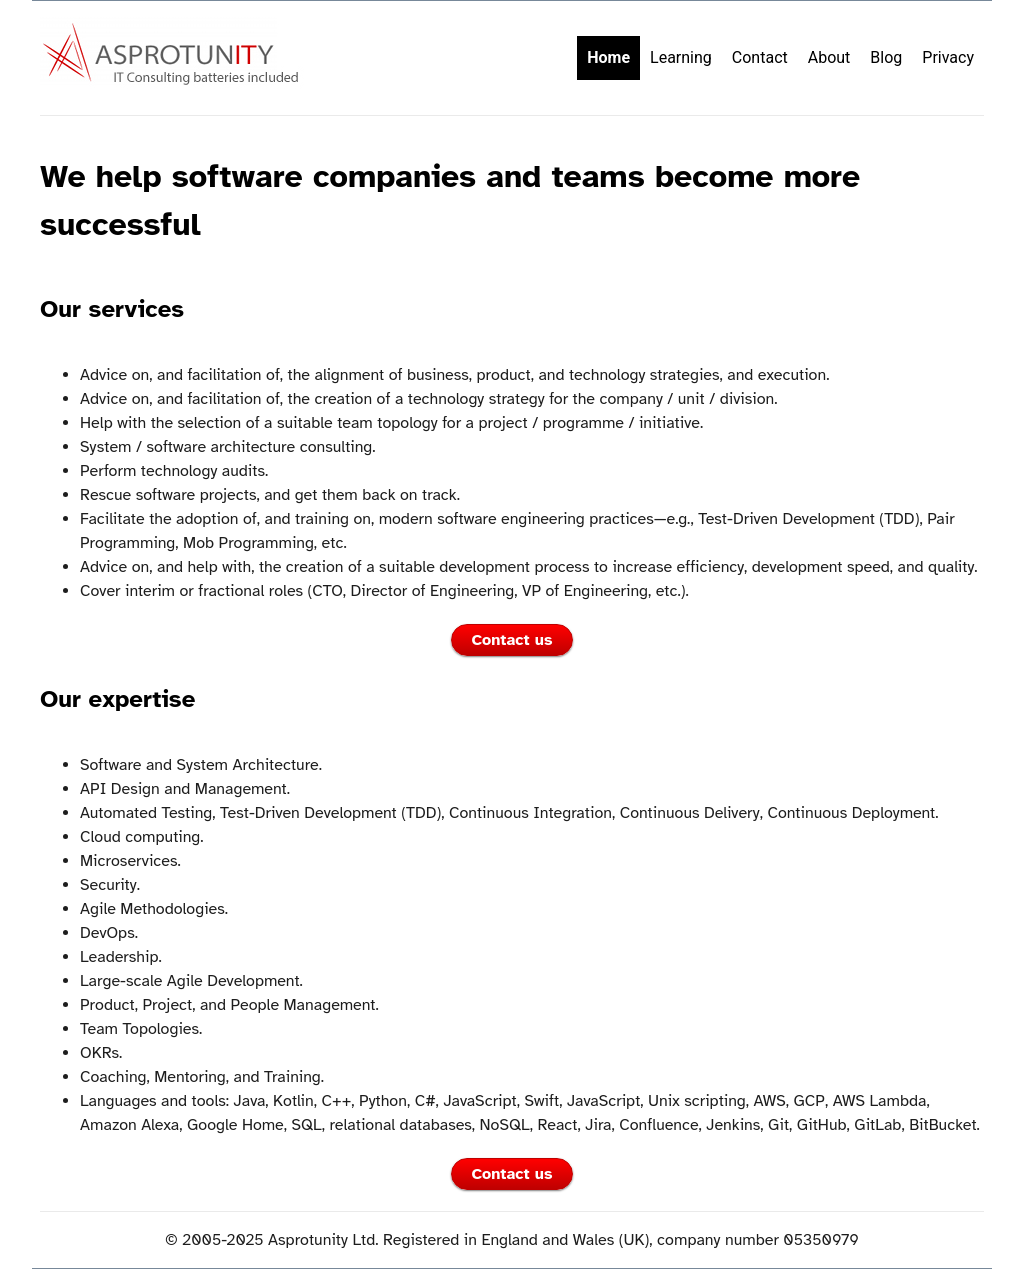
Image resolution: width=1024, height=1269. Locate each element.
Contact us (512, 640)
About (829, 57)
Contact (760, 57)
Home (608, 57)
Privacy (948, 57)
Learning (681, 57)
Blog (886, 57)
